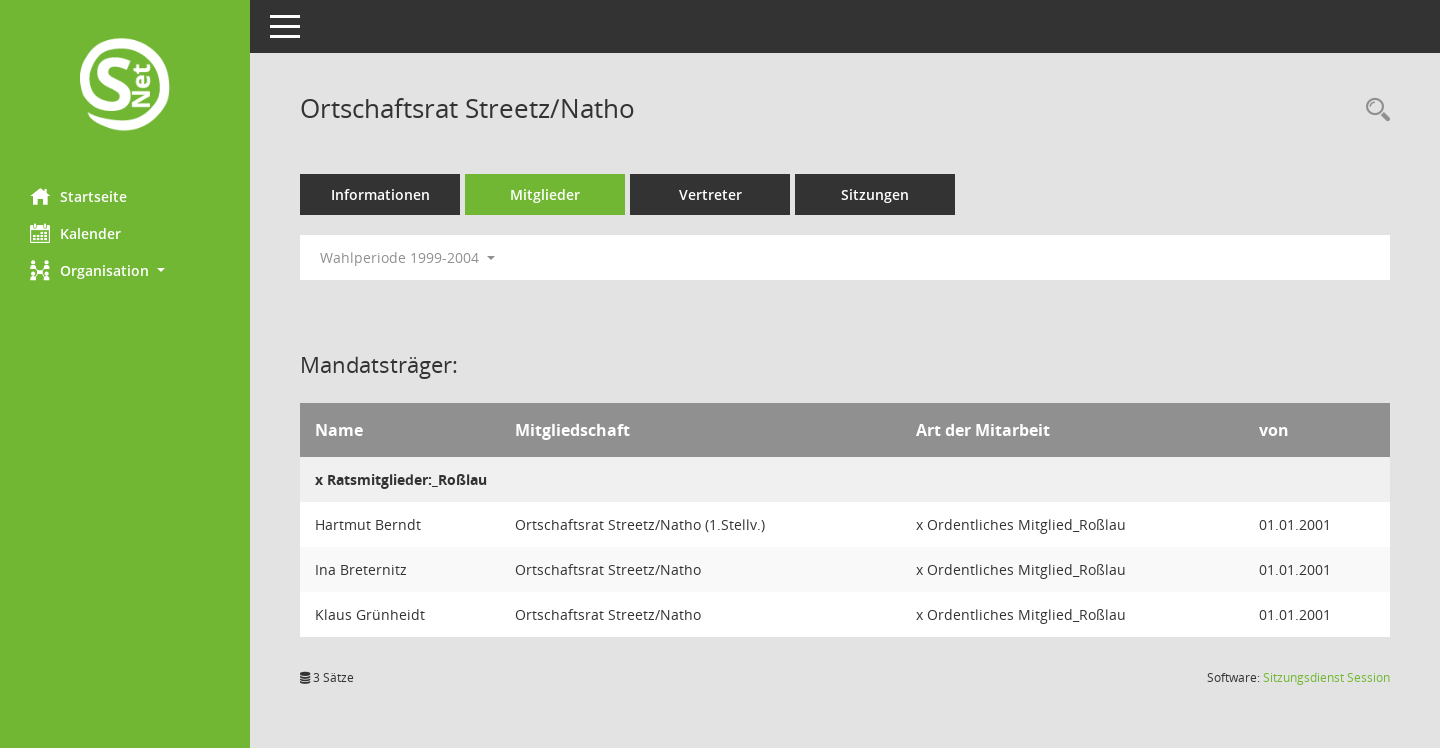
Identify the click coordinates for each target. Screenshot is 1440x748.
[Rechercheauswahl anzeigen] (1373, 110)
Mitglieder (545, 194)
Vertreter (710, 194)
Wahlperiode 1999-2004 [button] (407, 257)
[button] (125, 270)
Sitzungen (875, 194)
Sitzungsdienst (1326, 677)
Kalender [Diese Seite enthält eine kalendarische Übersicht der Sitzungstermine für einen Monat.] (75, 233)
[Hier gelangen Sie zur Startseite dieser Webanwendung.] (125, 86)
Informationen (380, 194)
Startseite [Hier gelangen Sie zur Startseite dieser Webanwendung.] (78, 196)
